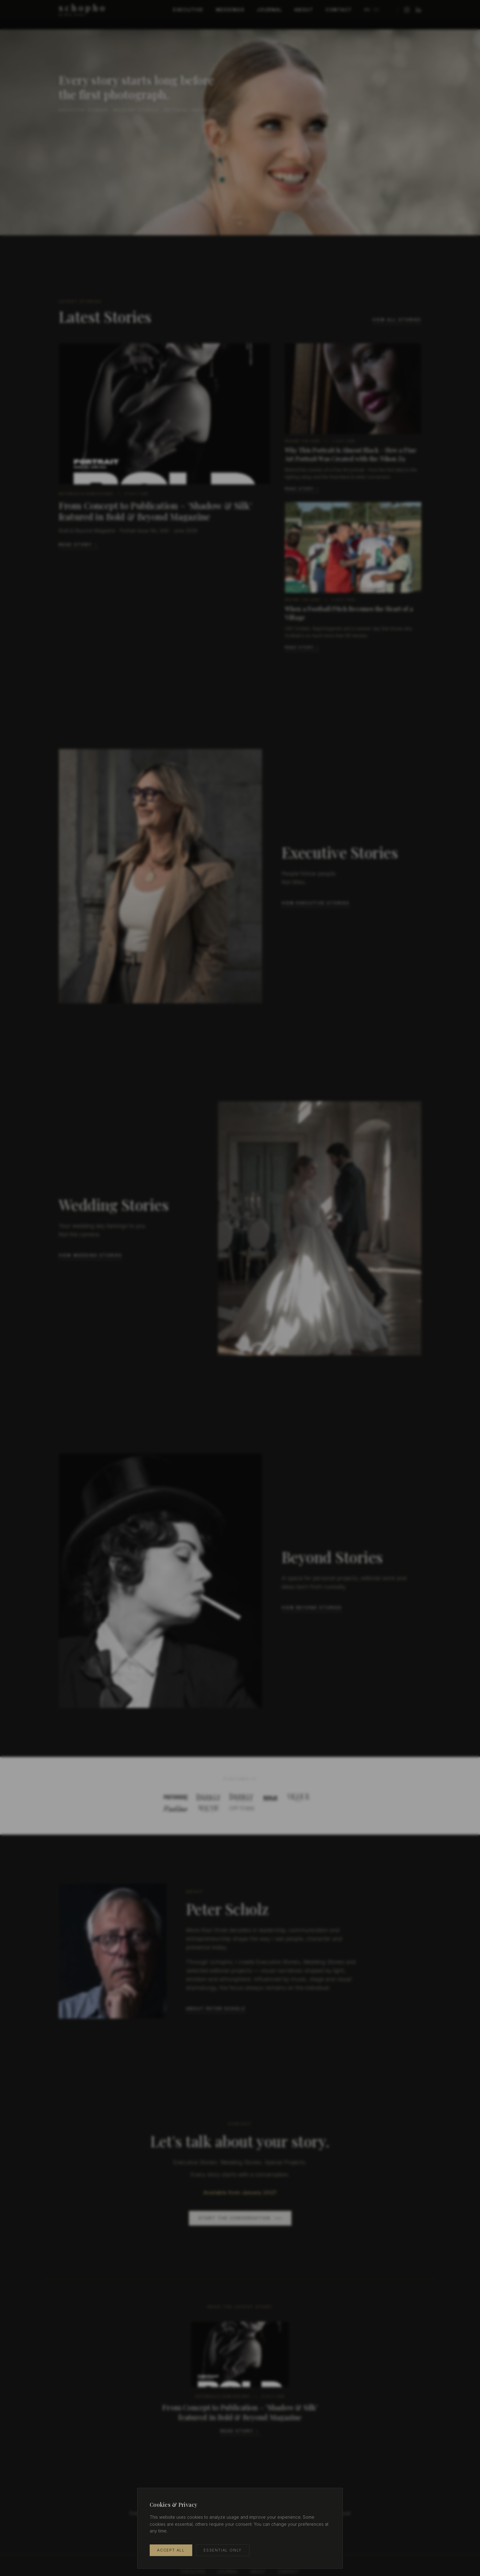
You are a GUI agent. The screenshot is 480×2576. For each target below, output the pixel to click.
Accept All (171, 2550)
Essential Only (223, 2550)
